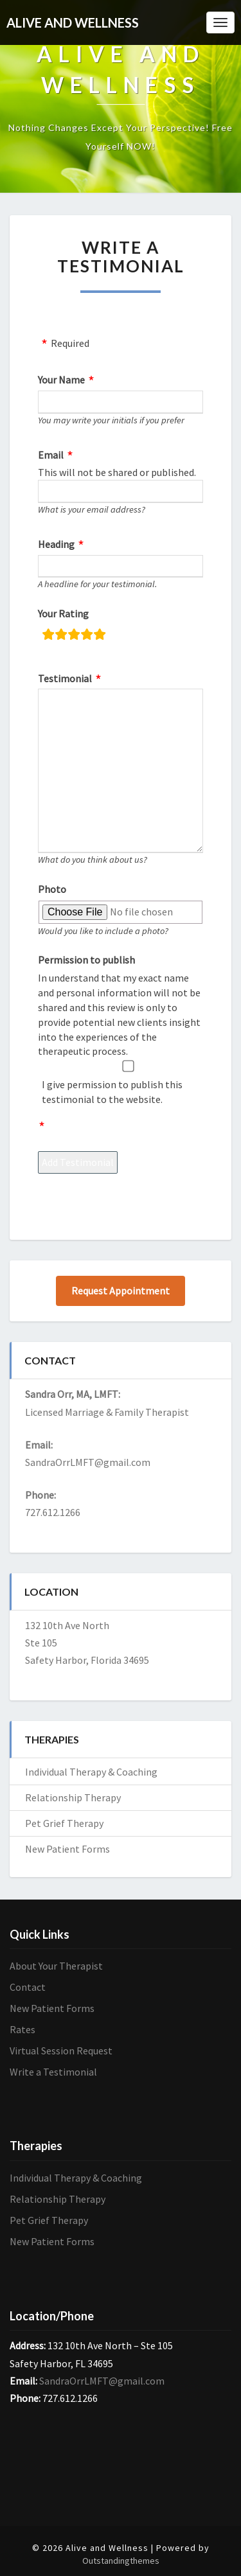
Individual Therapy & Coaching (91, 1771)
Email (51, 454)
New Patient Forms (67, 1848)
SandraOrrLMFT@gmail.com (87, 1462)
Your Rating (63, 613)
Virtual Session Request (61, 2050)
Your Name (61, 379)
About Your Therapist (56, 1965)
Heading (56, 544)
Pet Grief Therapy (64, 1823)
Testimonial (65, 678)
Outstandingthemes (120, 2560)
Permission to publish (86, 959)
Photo (52, 889)
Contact (28, 1987)
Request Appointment (120, 1290)
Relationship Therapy (73, 1797)
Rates (22, 2029)
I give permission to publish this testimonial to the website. (112, 1092)
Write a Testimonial (53, 2071)
